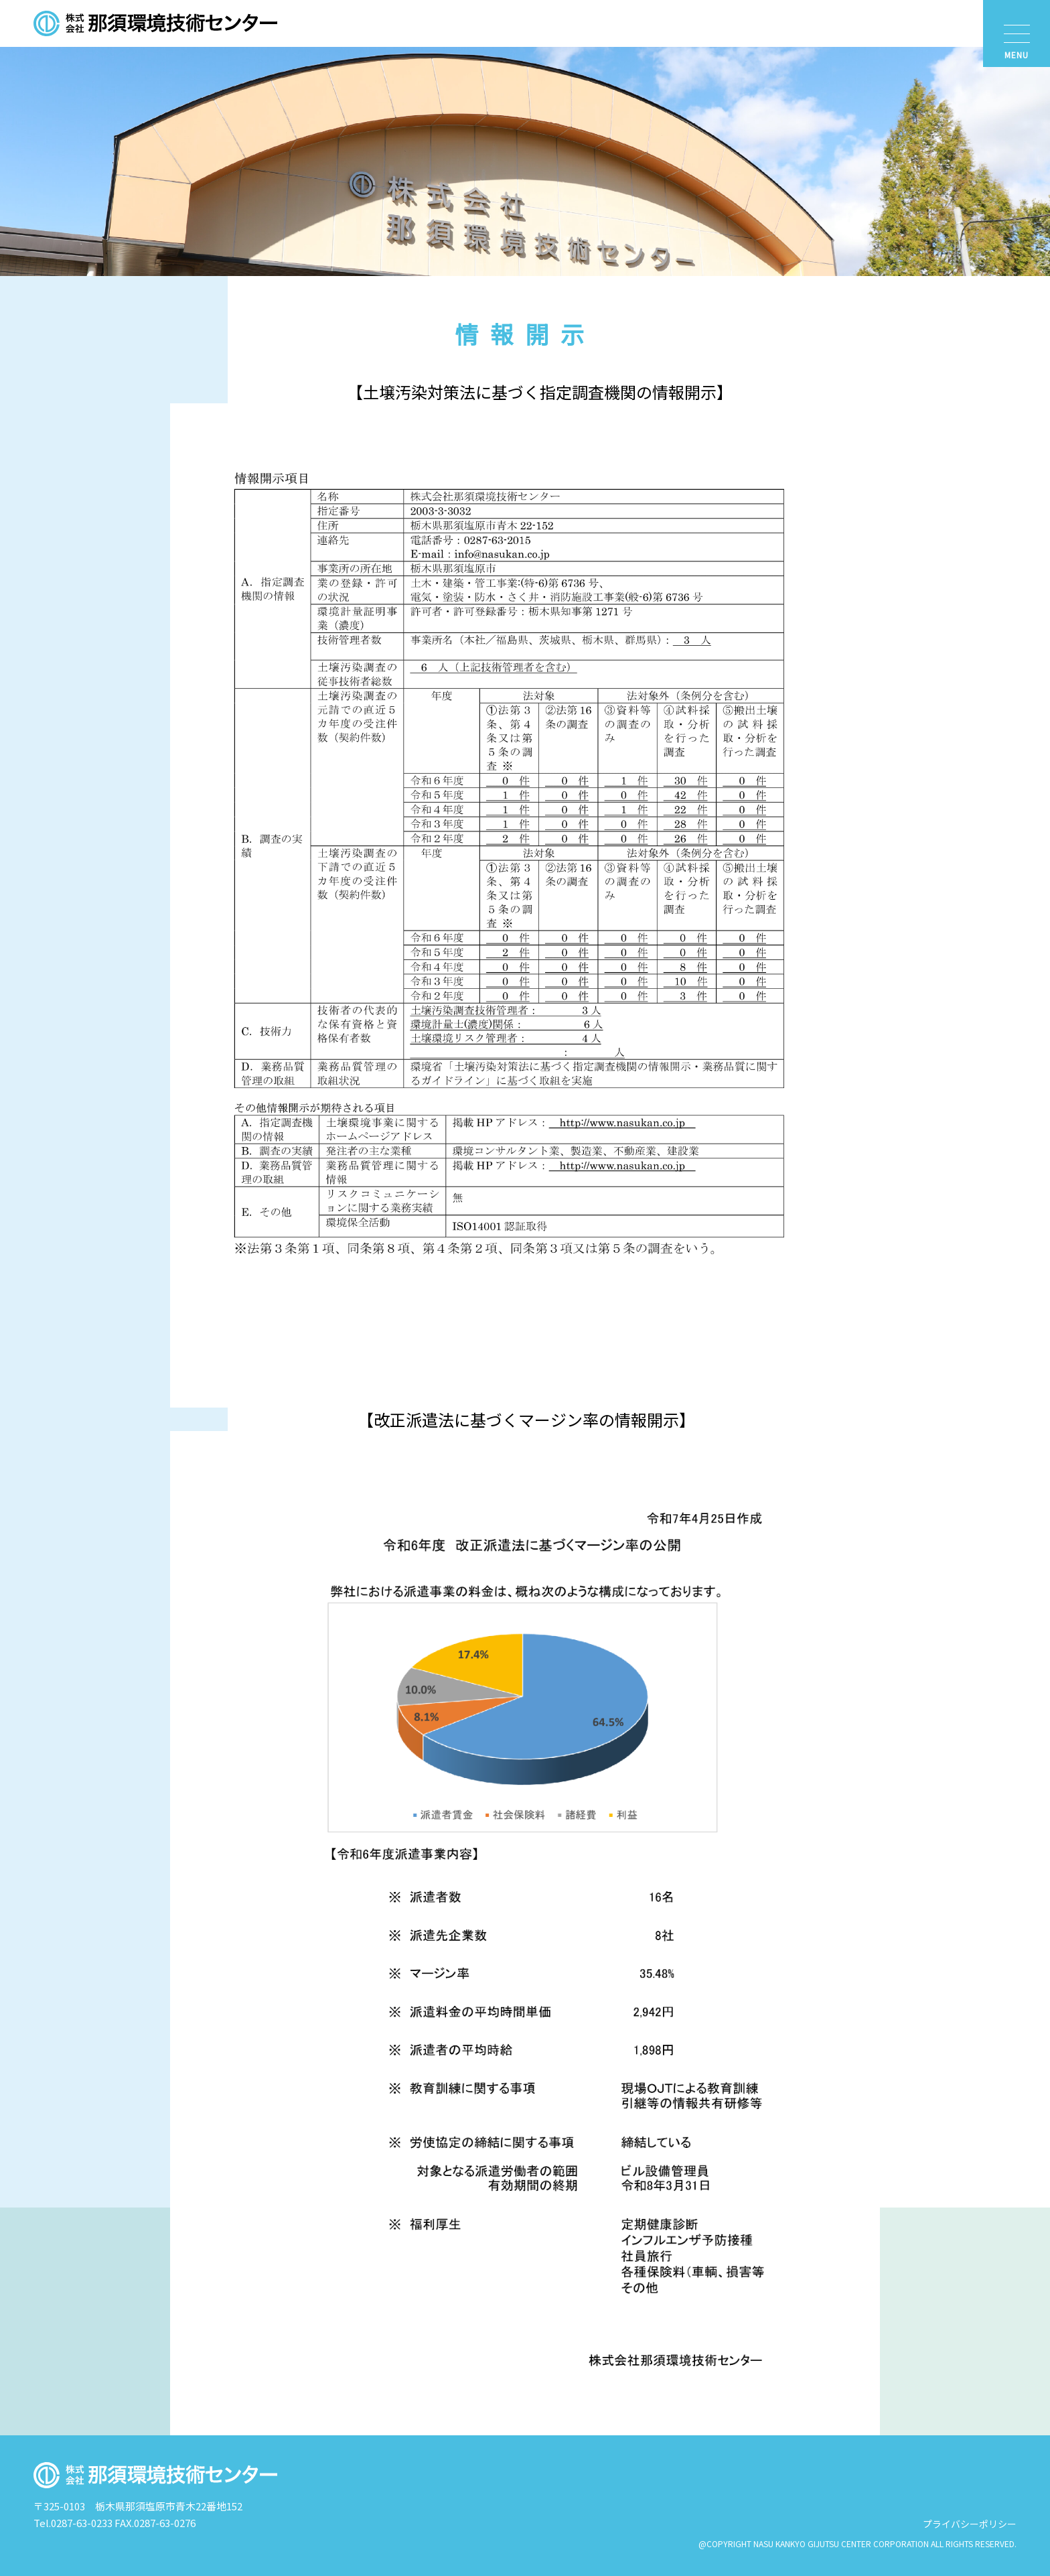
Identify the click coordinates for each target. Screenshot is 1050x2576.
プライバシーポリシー (970, 2523)
